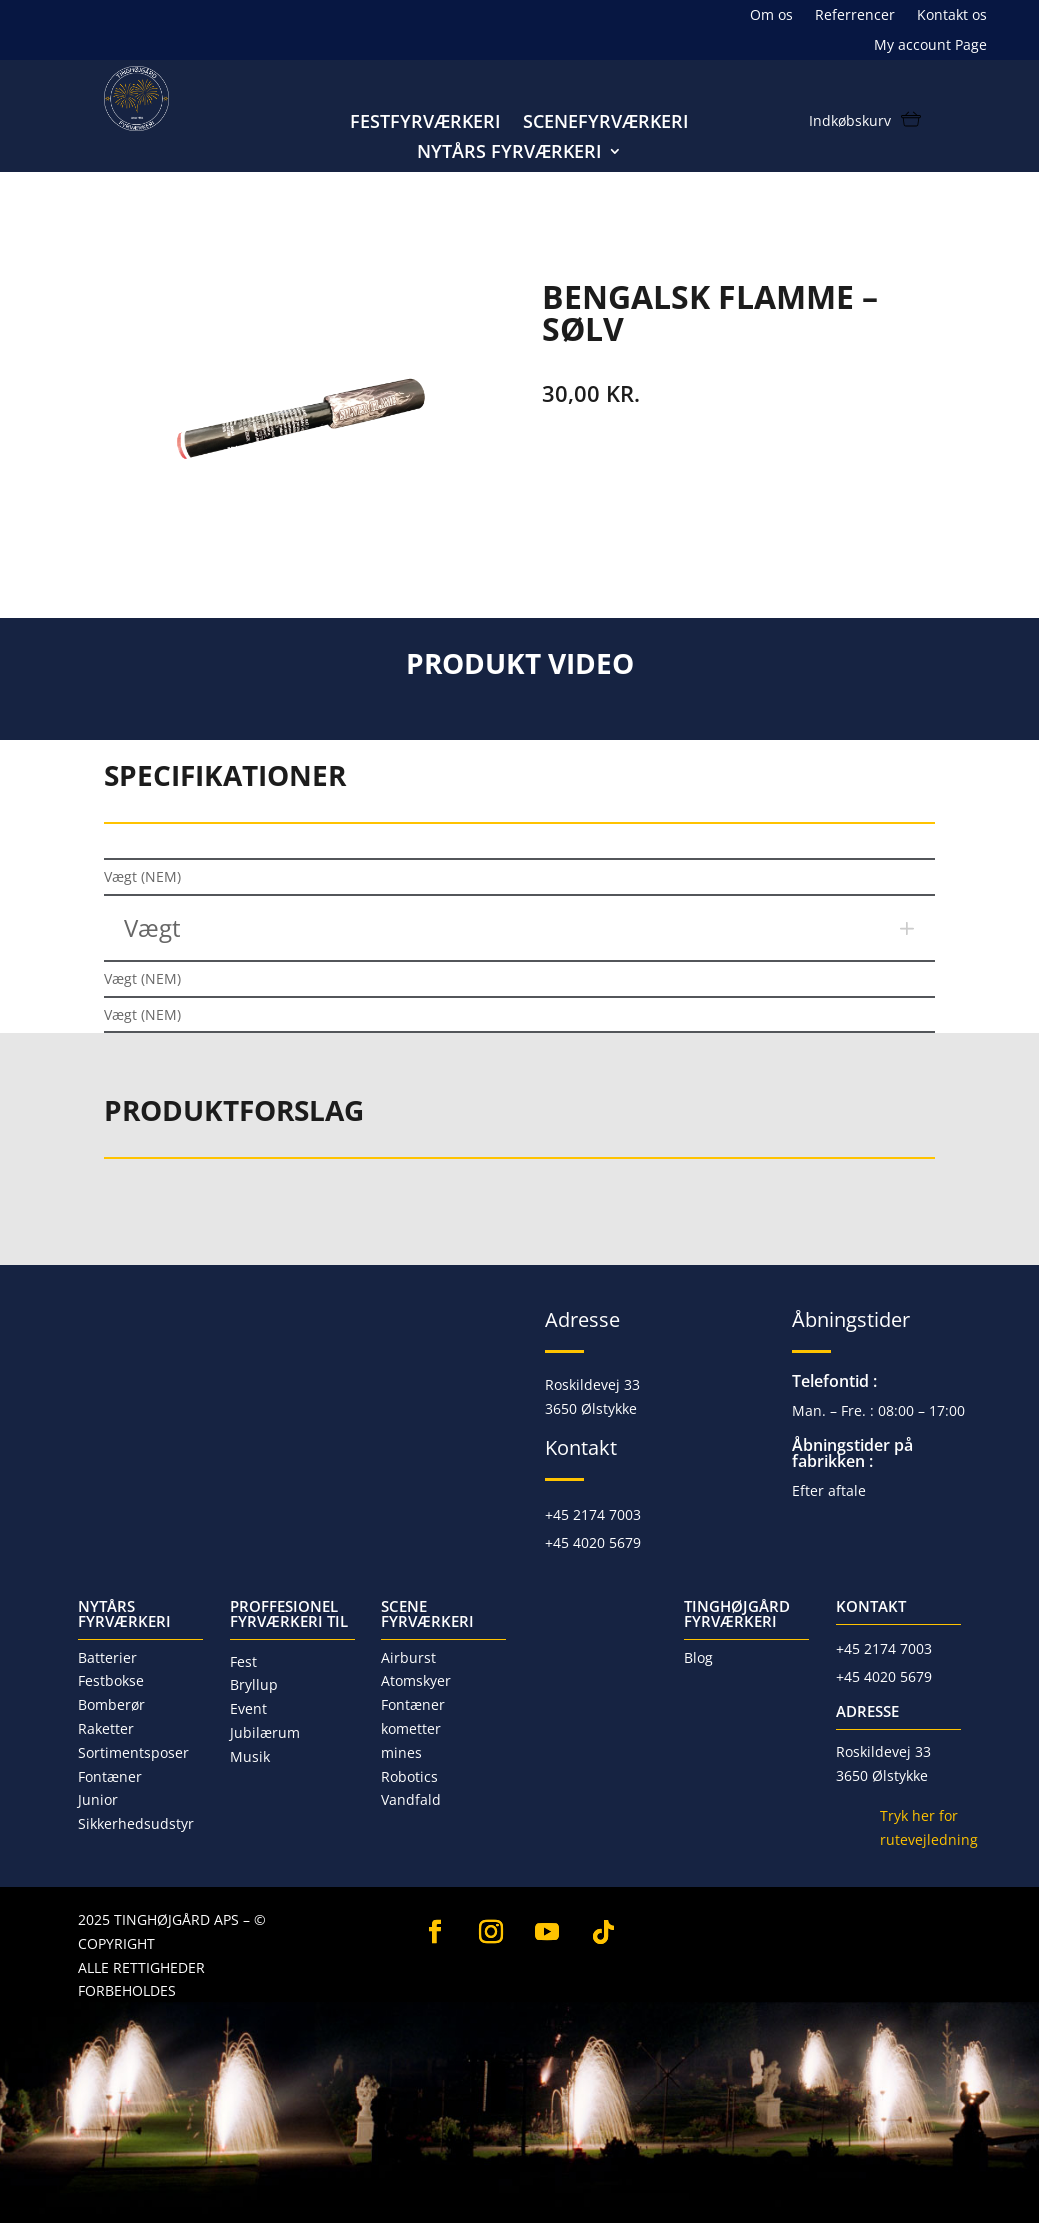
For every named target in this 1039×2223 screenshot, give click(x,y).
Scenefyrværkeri (606, 123)
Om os (771, 16)
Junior (360, 243)
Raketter (106, 1728)
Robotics (409, 1776)
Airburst (408, 1657)
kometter (411, 1728)
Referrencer (855, 16)
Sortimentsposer (133, 1752)
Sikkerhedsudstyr (136, 1823)
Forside (134, 243)
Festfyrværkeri (425, 123)
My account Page (930, 46)
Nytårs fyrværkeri (509, 153)
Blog (698, 1657)
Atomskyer (416, 1680)
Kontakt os (952, 16)
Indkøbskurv (850, 122)
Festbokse (111, 1680)
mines (401, 1752)
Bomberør (111, 1704)
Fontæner (110, 1776)
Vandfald (411, 1799)
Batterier (107, 1657)
